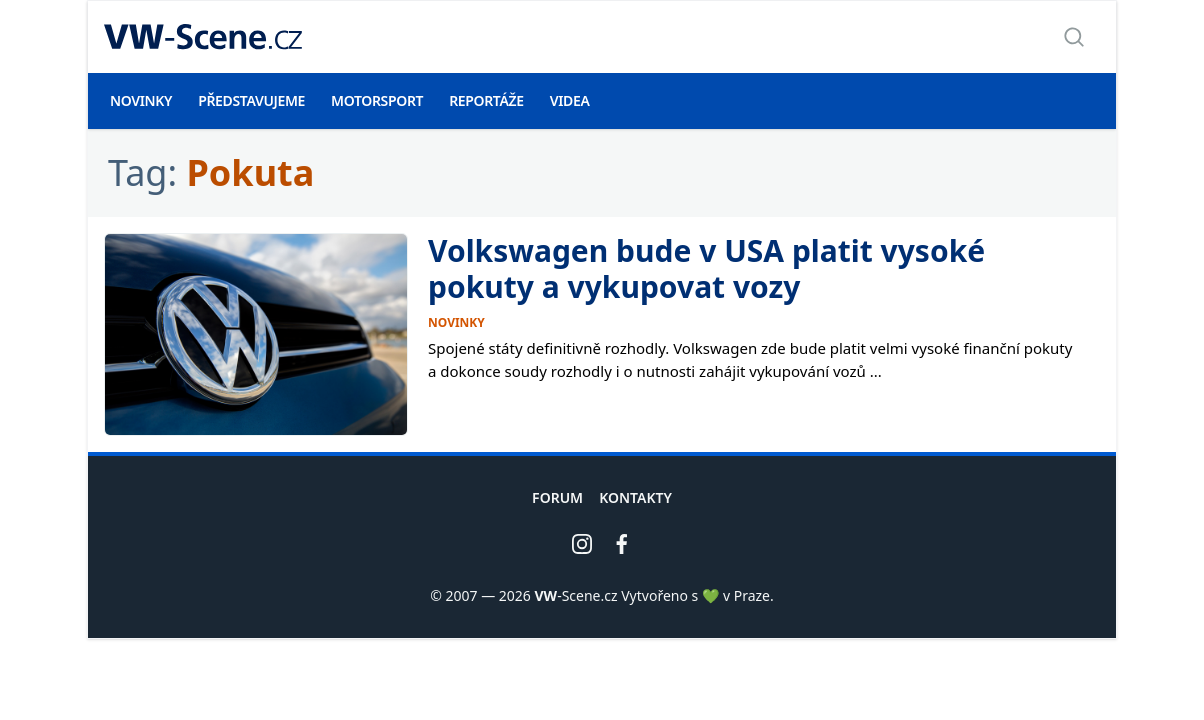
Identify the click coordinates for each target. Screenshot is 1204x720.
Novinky (141, 100)
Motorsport (377, 100)
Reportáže (486, 100)
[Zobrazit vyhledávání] (1074, 37)
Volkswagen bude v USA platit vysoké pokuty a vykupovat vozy (706, 268)
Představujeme (251, 100)
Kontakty (635, 497)
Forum (557, 497)
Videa (570, 100)
